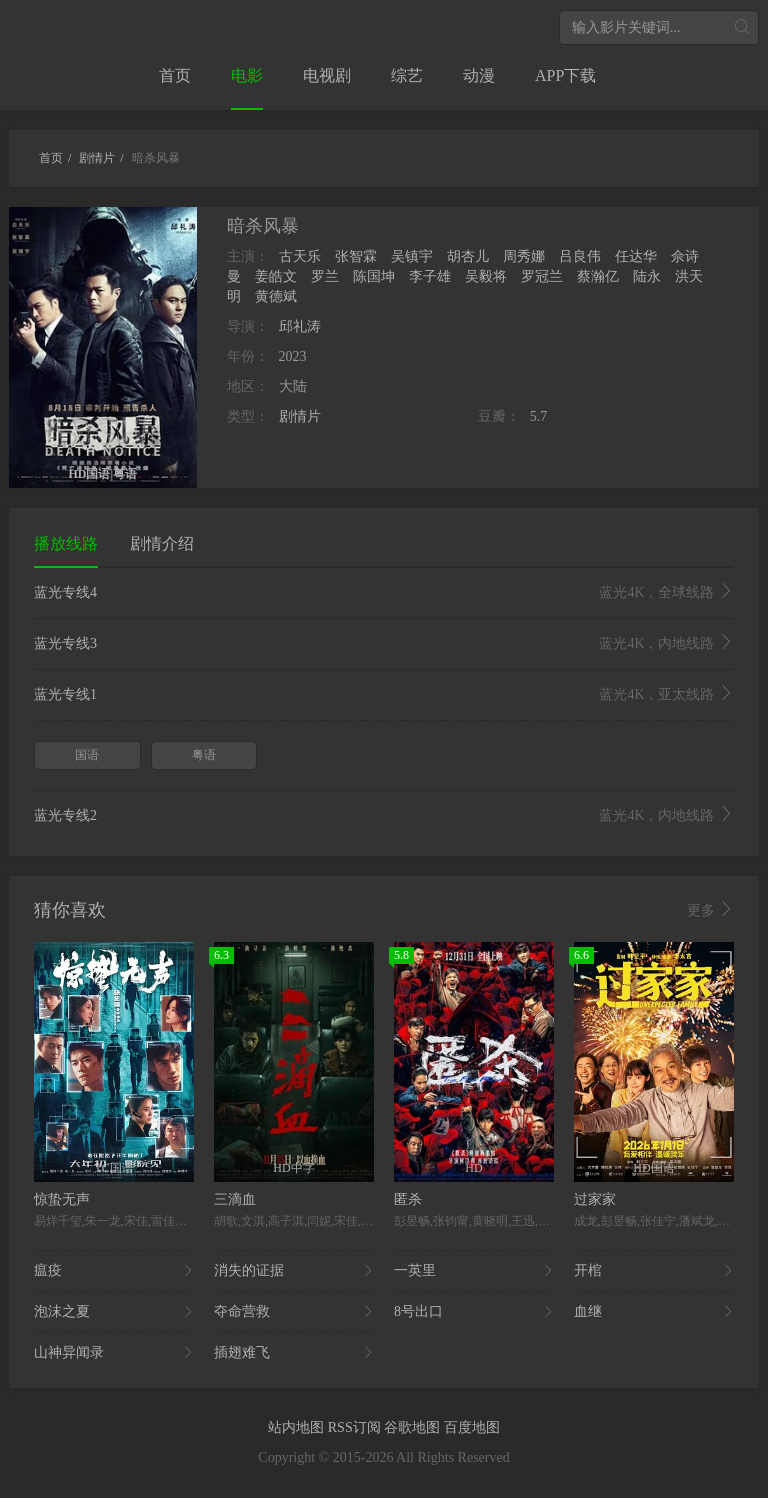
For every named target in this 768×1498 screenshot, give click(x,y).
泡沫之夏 (114, 1312)
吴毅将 (486, 276)
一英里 (474, 1271)
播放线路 (66, 543)
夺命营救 (294, 1312)
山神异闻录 (114, 1353)
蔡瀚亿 (598, 276)
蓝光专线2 (384, 816)
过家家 (595, 1199)
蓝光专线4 (384, 593)
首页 (175, 75)
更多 (711, 910)
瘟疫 (114, 1271)
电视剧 (327, 75)
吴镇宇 (412, 256)
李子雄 (430, 276)
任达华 (636, 256)
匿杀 (408, 1199)
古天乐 (300, 256)
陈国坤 (374, 276)
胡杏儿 (468, 256)
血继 (654, 1312)
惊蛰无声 (62, 1199)
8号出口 (474, 1312)
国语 (87, 755)
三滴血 (235, 1199)
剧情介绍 (162, 543)
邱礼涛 (300, 326)
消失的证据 (294, 1271)
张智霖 (356, 256)
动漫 (479, 75)
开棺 (654, 1271)
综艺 (407, 75)
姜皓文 (276, 276)
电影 (247, 75)
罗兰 (325, 276)
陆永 (647, 276)
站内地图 (298, 1427)
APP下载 (565, 75)
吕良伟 (580, 256)
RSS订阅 (356, 1427)
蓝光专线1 (384, 695)
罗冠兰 (542, 276)
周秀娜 (524, 256)
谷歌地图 (414, 1427)
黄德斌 (276, 296)
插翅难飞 (294, 1353)
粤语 (204, 755)
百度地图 (472, 1427)
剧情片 (300, 416)
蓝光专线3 (384, 644)
